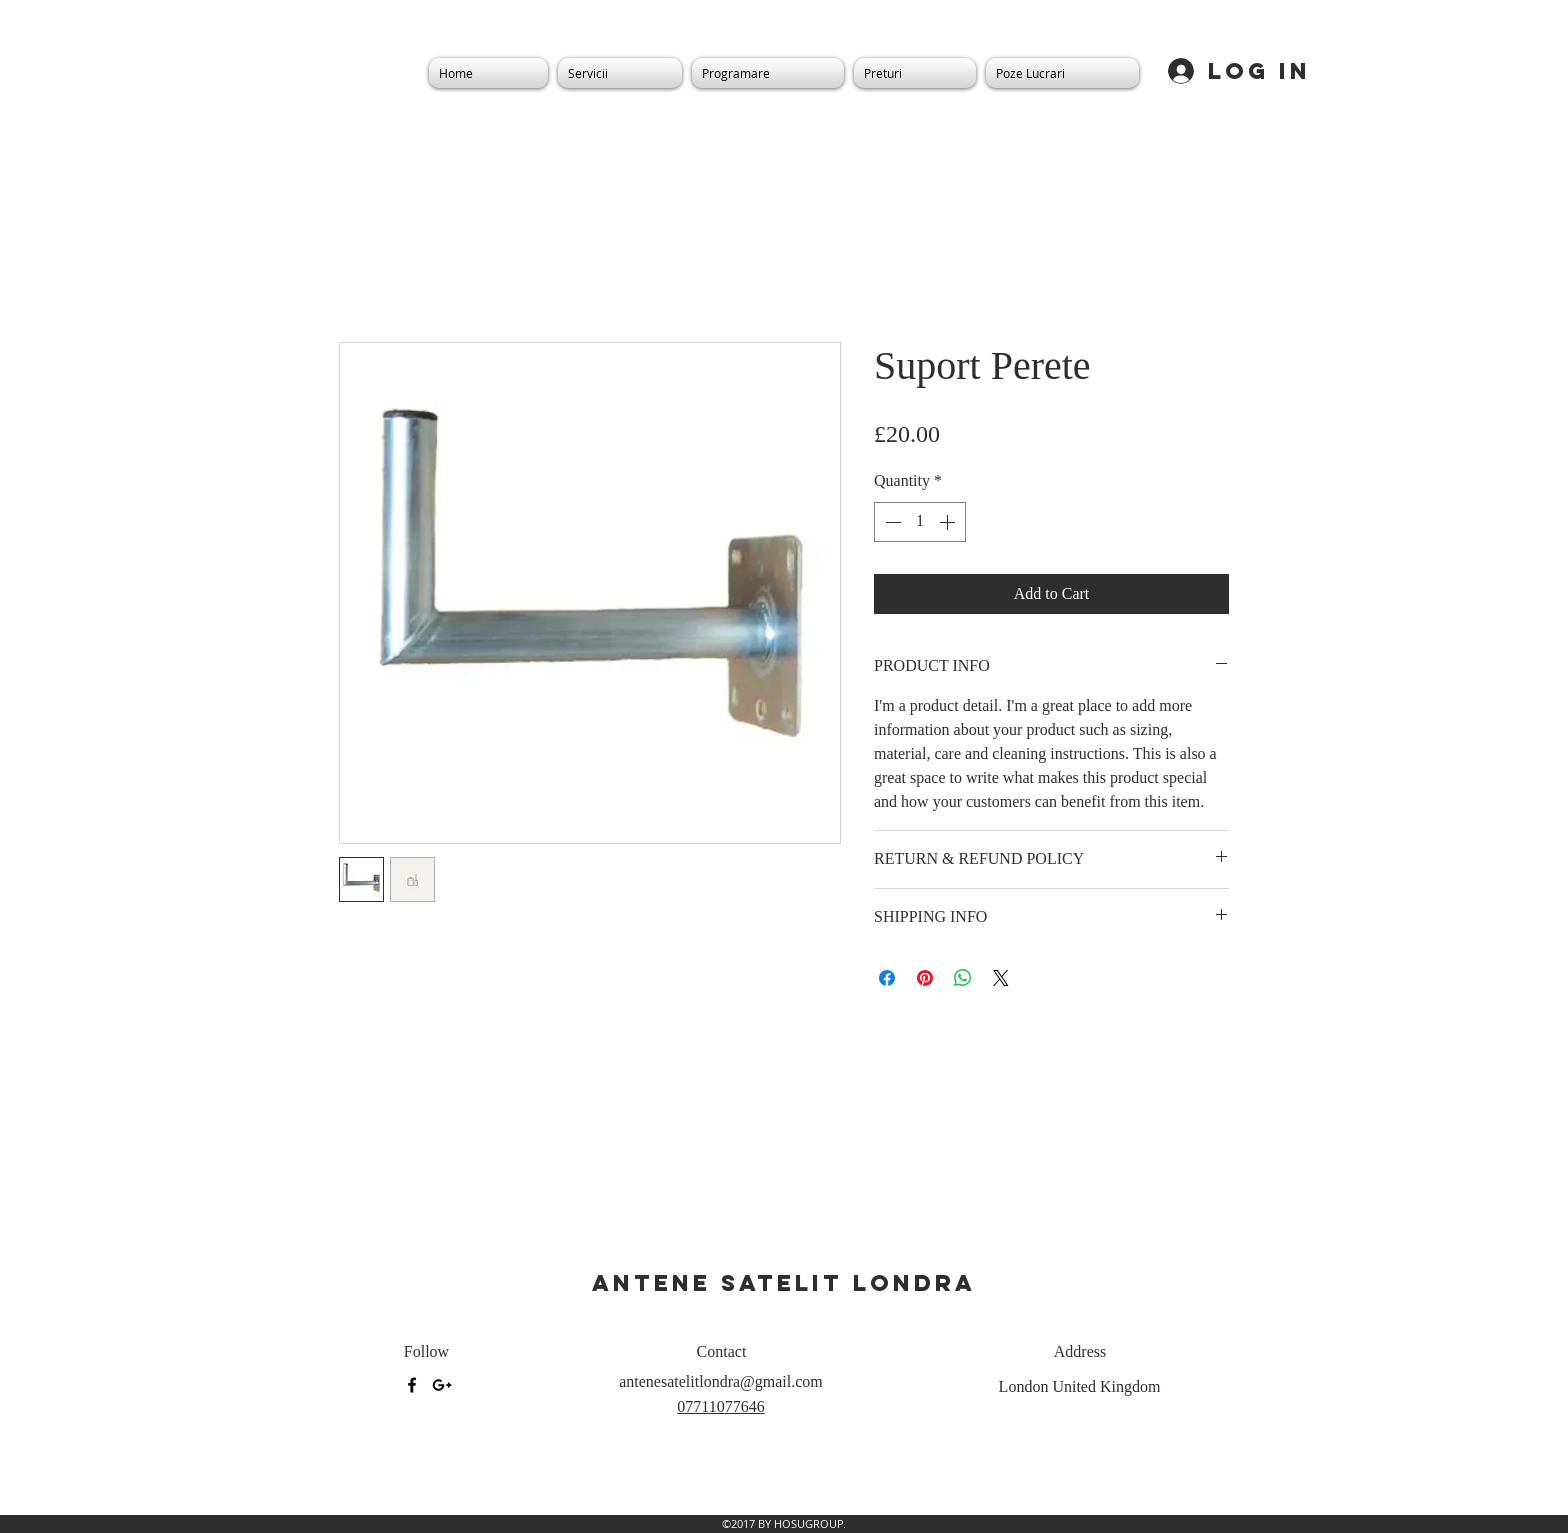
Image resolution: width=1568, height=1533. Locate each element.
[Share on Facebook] (887, 978)
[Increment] (949, 522)
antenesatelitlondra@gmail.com (721, 1381)
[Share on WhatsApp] (963, 978)
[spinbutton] (920, 522)
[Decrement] (891, 522)
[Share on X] (1001, 978)
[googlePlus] (442, 1385)
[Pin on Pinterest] (925, 978)
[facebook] (412, 1385)
